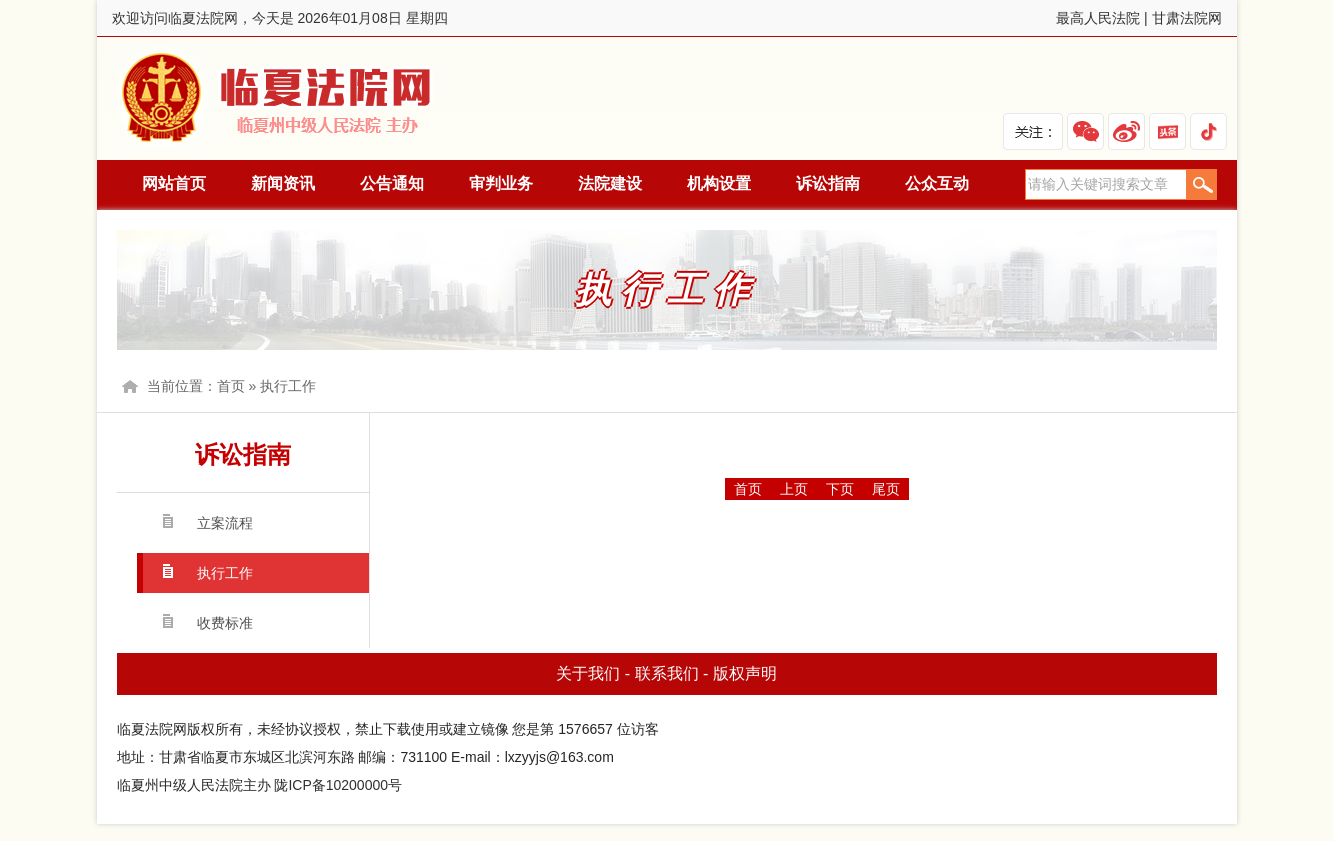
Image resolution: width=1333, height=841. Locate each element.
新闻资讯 (283, 183)
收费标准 (225, 623)
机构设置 (719, 183)
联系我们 (667, 673)
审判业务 (501, 183)
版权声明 (745, 673)
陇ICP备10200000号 (338, 785)
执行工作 (288, 386)
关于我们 (588, 673)
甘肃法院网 (1187, 18)
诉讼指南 (828, 183)
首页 (231, 386)
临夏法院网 (280, 98)
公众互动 (937, 183)
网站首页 (174, 183)
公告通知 (392, 183)
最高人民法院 (1098, 18)
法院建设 (610, 183)
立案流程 (225, 523)
